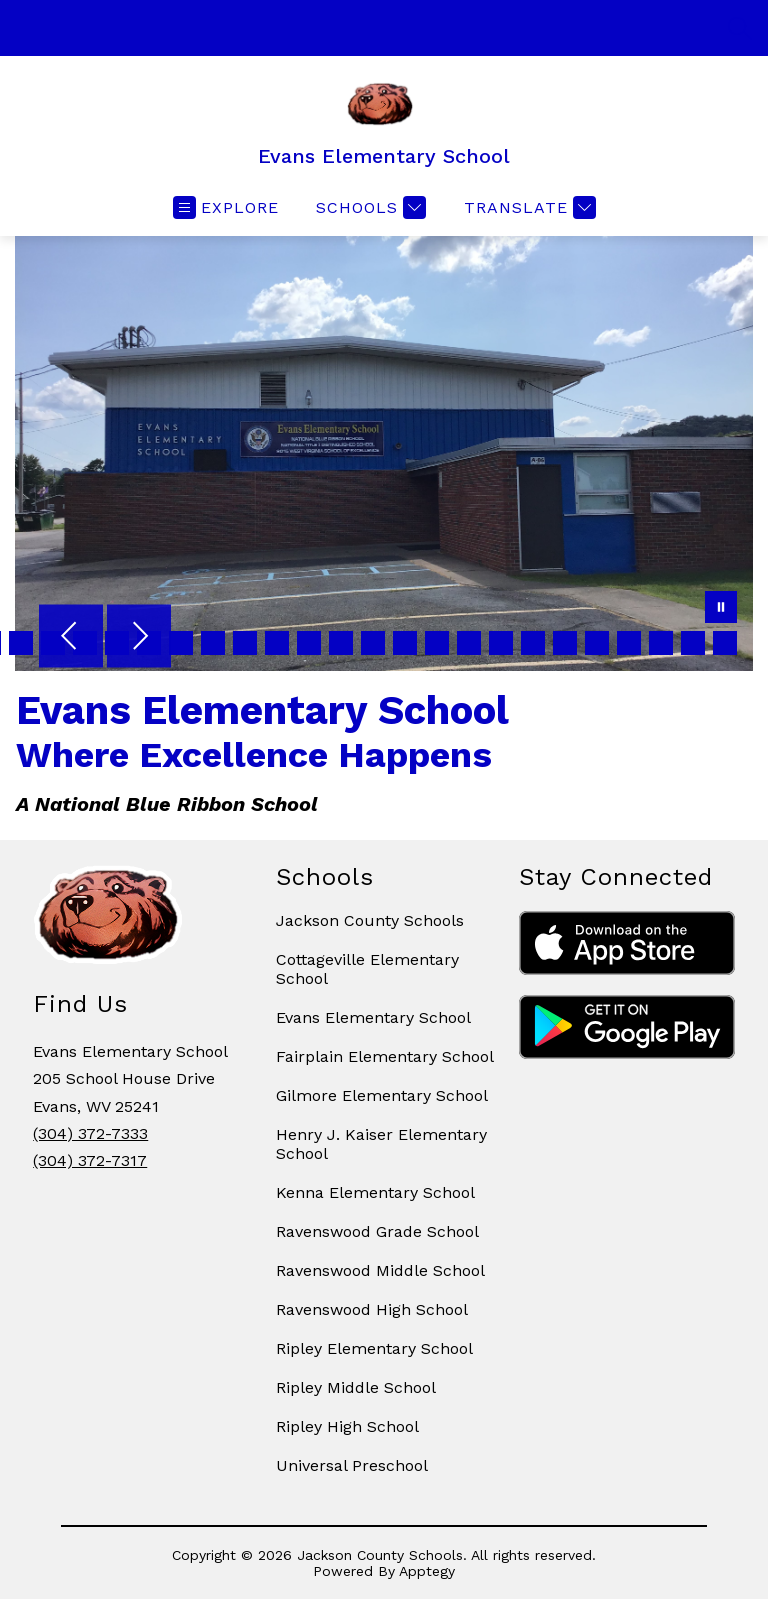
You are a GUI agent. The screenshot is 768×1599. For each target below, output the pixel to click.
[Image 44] (437, 643)
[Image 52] (693, 643)
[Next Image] (139, 638)
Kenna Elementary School (375, 1192)
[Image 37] (213, 643)
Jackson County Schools (370, 920)
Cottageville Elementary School (367, 969)
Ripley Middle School (356, 1387)
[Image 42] (373, 643)
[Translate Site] (527, 207)
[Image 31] (21, 643)
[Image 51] (661, 643)
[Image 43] (405, 643)
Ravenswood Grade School (377, 1231)
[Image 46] (501, 643)
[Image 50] (629, 643)
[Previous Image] (71, 638)
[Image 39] (277, 643)
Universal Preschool (352, 1465)
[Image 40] (309, 643)
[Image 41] (341, 643)
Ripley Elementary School (374, 1348)
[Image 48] (565, 643)
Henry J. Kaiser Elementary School (381, 1144)
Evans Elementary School (373, 1017)
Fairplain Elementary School (385, 1056)
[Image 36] (181, 643)
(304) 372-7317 (90, 1160)
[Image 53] (725, 643)
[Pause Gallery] (721, 609)
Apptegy (427, 1571)
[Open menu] (226, 207)
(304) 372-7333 (90, 1133)
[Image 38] (245, 643)
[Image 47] (533, 643)
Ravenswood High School (372, 1309)
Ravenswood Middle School (380, 1270)
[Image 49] (597, 643)
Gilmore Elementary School (382, 1095)
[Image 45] (469, 643)
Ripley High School (347, 1426)
